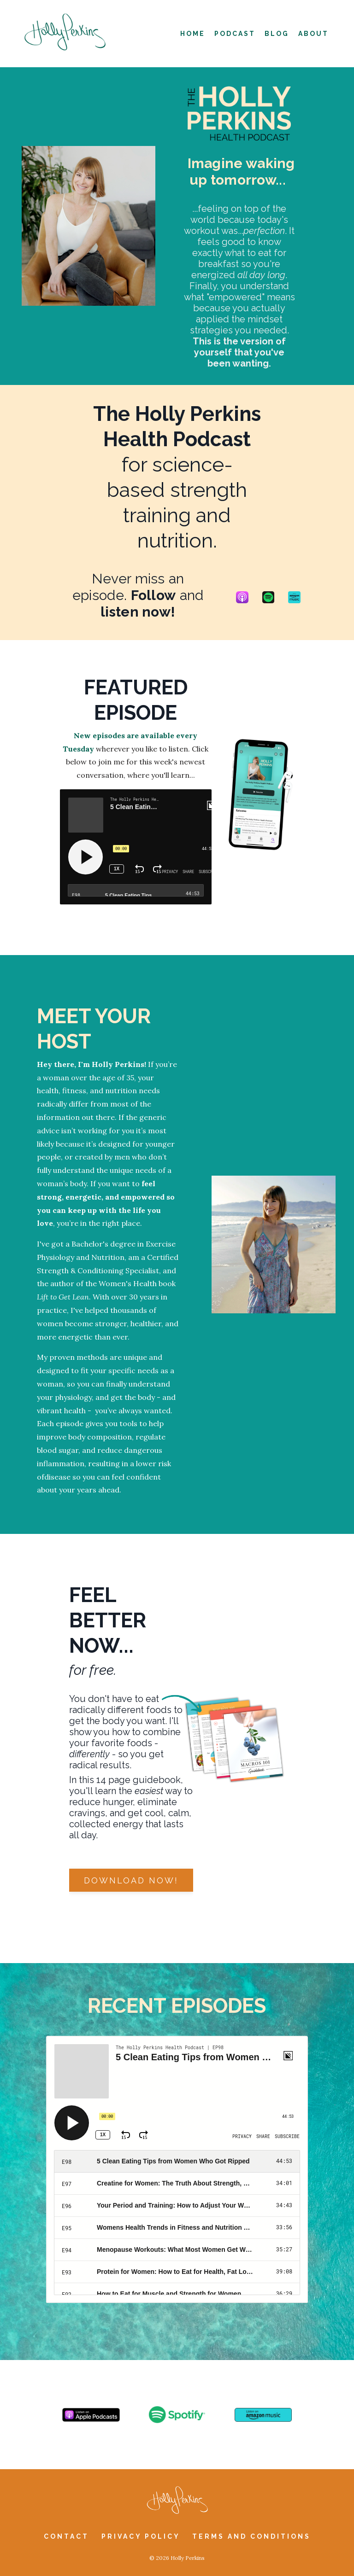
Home (192, 33)
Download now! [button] (131, 1880)
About (313, 33)
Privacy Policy (142, 2536)
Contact (66, 2536)
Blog (277, 33)
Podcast (234, 33)
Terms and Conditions (251, 2536)
